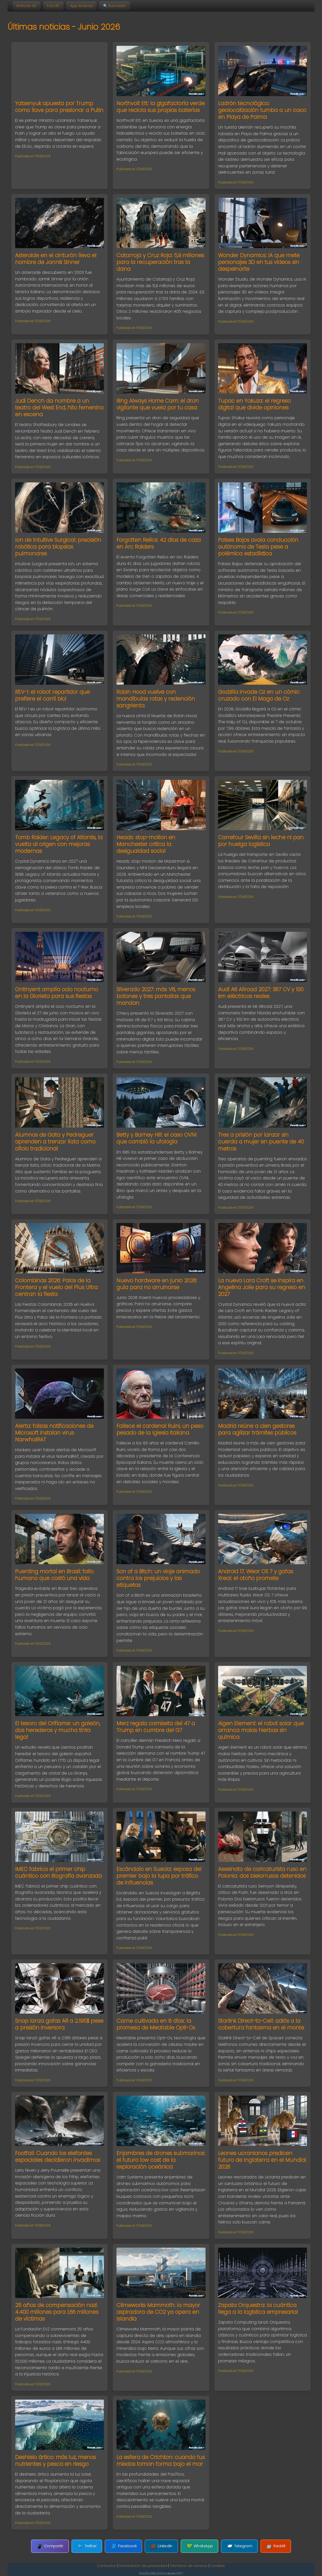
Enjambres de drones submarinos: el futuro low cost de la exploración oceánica (160, 2159)
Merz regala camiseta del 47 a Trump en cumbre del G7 (155, 1727)
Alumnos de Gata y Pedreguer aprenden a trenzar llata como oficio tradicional (55, 1141)
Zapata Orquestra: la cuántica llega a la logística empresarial (258, 2308)
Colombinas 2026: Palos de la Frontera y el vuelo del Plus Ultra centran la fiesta (56, 1287)
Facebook (123, 2546)
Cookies (217, 2565)
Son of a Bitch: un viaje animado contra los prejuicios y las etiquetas (158, 1578)
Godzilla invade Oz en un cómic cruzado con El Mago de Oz (259, 695)
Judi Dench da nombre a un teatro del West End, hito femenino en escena (59, 407)
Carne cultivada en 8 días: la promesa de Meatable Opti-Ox (155, 2024)
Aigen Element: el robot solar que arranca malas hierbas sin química (261, 1730)
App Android (81, 5)
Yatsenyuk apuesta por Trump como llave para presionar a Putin (59, 107)
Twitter (87, 2546)
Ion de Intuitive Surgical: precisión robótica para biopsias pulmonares (58, 546)
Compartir (49, 2546)
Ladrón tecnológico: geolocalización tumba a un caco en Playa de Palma (262, 110)
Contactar (106, 2565)
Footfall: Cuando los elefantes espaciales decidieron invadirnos (57, 2156)
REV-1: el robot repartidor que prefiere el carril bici (52, 695)
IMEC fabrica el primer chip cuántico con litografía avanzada (58, 1872)
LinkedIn (161, 2546)
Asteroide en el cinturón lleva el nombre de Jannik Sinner (55, 259)
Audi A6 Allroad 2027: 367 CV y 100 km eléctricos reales (260, 993)
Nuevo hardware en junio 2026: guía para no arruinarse (156, 1284)
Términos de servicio (189, 2565)
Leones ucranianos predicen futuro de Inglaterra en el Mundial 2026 (262, 2159)
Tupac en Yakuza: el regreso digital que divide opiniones (254, 404)
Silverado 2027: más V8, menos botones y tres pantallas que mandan (155, 996)
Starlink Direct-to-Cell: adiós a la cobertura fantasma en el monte (261, 2024)
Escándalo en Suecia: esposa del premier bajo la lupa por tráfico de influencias (159, 1875)
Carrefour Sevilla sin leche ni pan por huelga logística (261, 841)
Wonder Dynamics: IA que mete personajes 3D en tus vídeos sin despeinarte (259, 262)
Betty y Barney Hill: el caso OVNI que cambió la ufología (156, 1138)
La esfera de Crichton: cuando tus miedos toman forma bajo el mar (160, 2460)
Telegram (239, 2546)
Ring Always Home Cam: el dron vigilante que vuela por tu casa (157, 404)
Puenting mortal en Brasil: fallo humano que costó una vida (54, 1575)
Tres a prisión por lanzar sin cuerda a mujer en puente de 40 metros (261, 1141)
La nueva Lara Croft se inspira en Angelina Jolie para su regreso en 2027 (261, 1287)
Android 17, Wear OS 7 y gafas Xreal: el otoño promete (255, 1575)
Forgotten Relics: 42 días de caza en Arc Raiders (158, 543)
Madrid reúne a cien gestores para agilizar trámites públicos (257, 1429)
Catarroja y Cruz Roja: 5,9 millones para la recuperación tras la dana (160, 262)
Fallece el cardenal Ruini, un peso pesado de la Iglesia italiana (159, 1429)
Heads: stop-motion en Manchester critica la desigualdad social (145, 844)
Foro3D (53, 5)
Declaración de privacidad (142, 2565)
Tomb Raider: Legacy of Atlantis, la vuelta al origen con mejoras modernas (59, 844)
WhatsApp (199, 2546)
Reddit (276, 2546)
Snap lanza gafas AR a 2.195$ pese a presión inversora (59, 2024)
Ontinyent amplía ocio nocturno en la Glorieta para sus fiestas (56, 993)
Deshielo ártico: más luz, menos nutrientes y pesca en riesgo (55, 2460)
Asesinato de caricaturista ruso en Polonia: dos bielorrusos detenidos (262, 1872)
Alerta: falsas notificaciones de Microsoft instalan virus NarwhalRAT (54, 1432)
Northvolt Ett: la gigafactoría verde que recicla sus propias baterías (160, 107)
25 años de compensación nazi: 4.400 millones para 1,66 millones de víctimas (56, 2311)
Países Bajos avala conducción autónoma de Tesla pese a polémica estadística (258, 546)
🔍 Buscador (114, 5)
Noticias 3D (26, 5)
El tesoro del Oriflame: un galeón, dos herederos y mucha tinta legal (57, 1730)
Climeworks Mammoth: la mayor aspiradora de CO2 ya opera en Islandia (158, 2311)
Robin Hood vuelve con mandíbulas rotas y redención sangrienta (155, 698)
